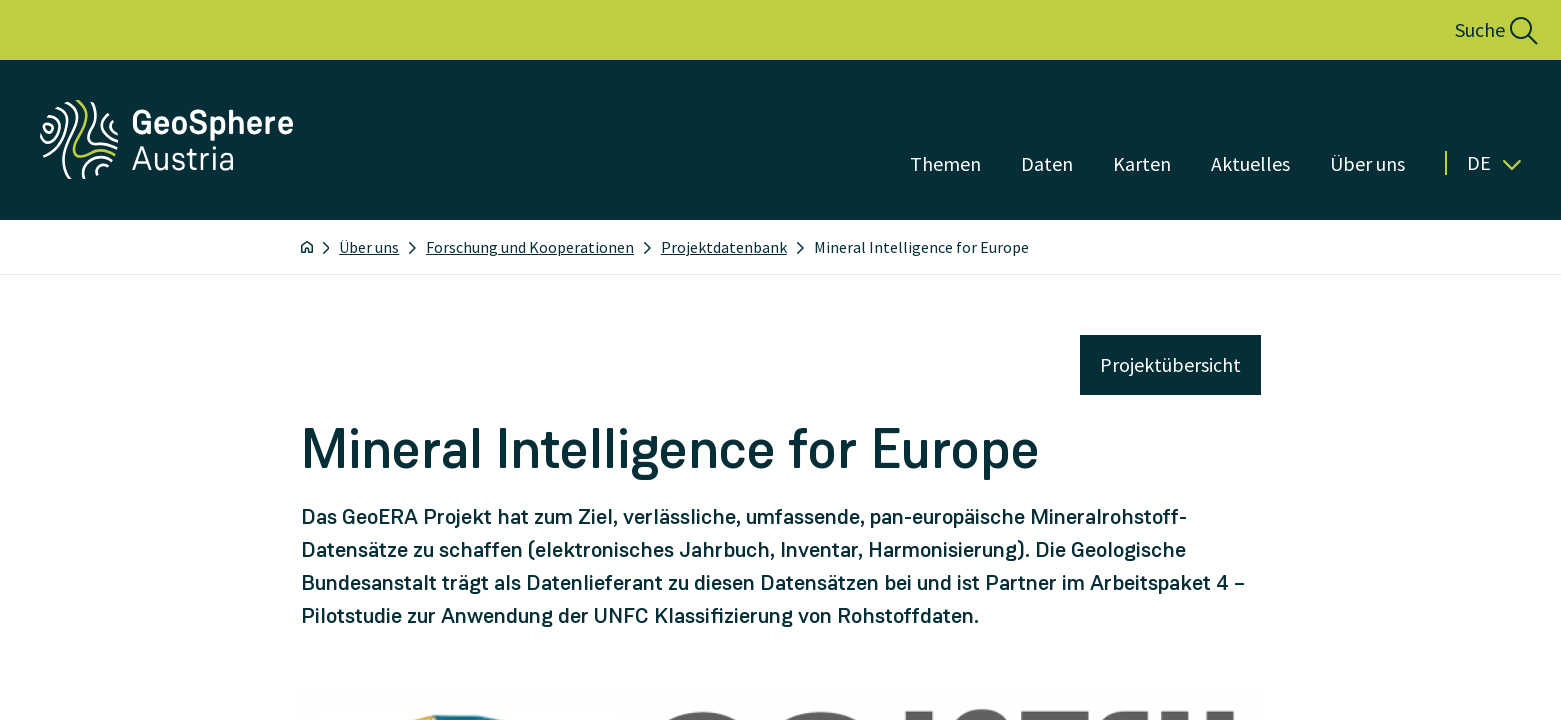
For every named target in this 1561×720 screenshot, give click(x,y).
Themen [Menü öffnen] (945, 163)
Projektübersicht (1170, 364)
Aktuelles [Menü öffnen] (1250, 163)
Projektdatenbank (724, 247)
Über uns (369, 247)
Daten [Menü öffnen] (1047, 163)
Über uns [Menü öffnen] (1367, 163)
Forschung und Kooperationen (530, 247)
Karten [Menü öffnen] (1142, 163)
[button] (1474, 30)
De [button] (1494, 163)
